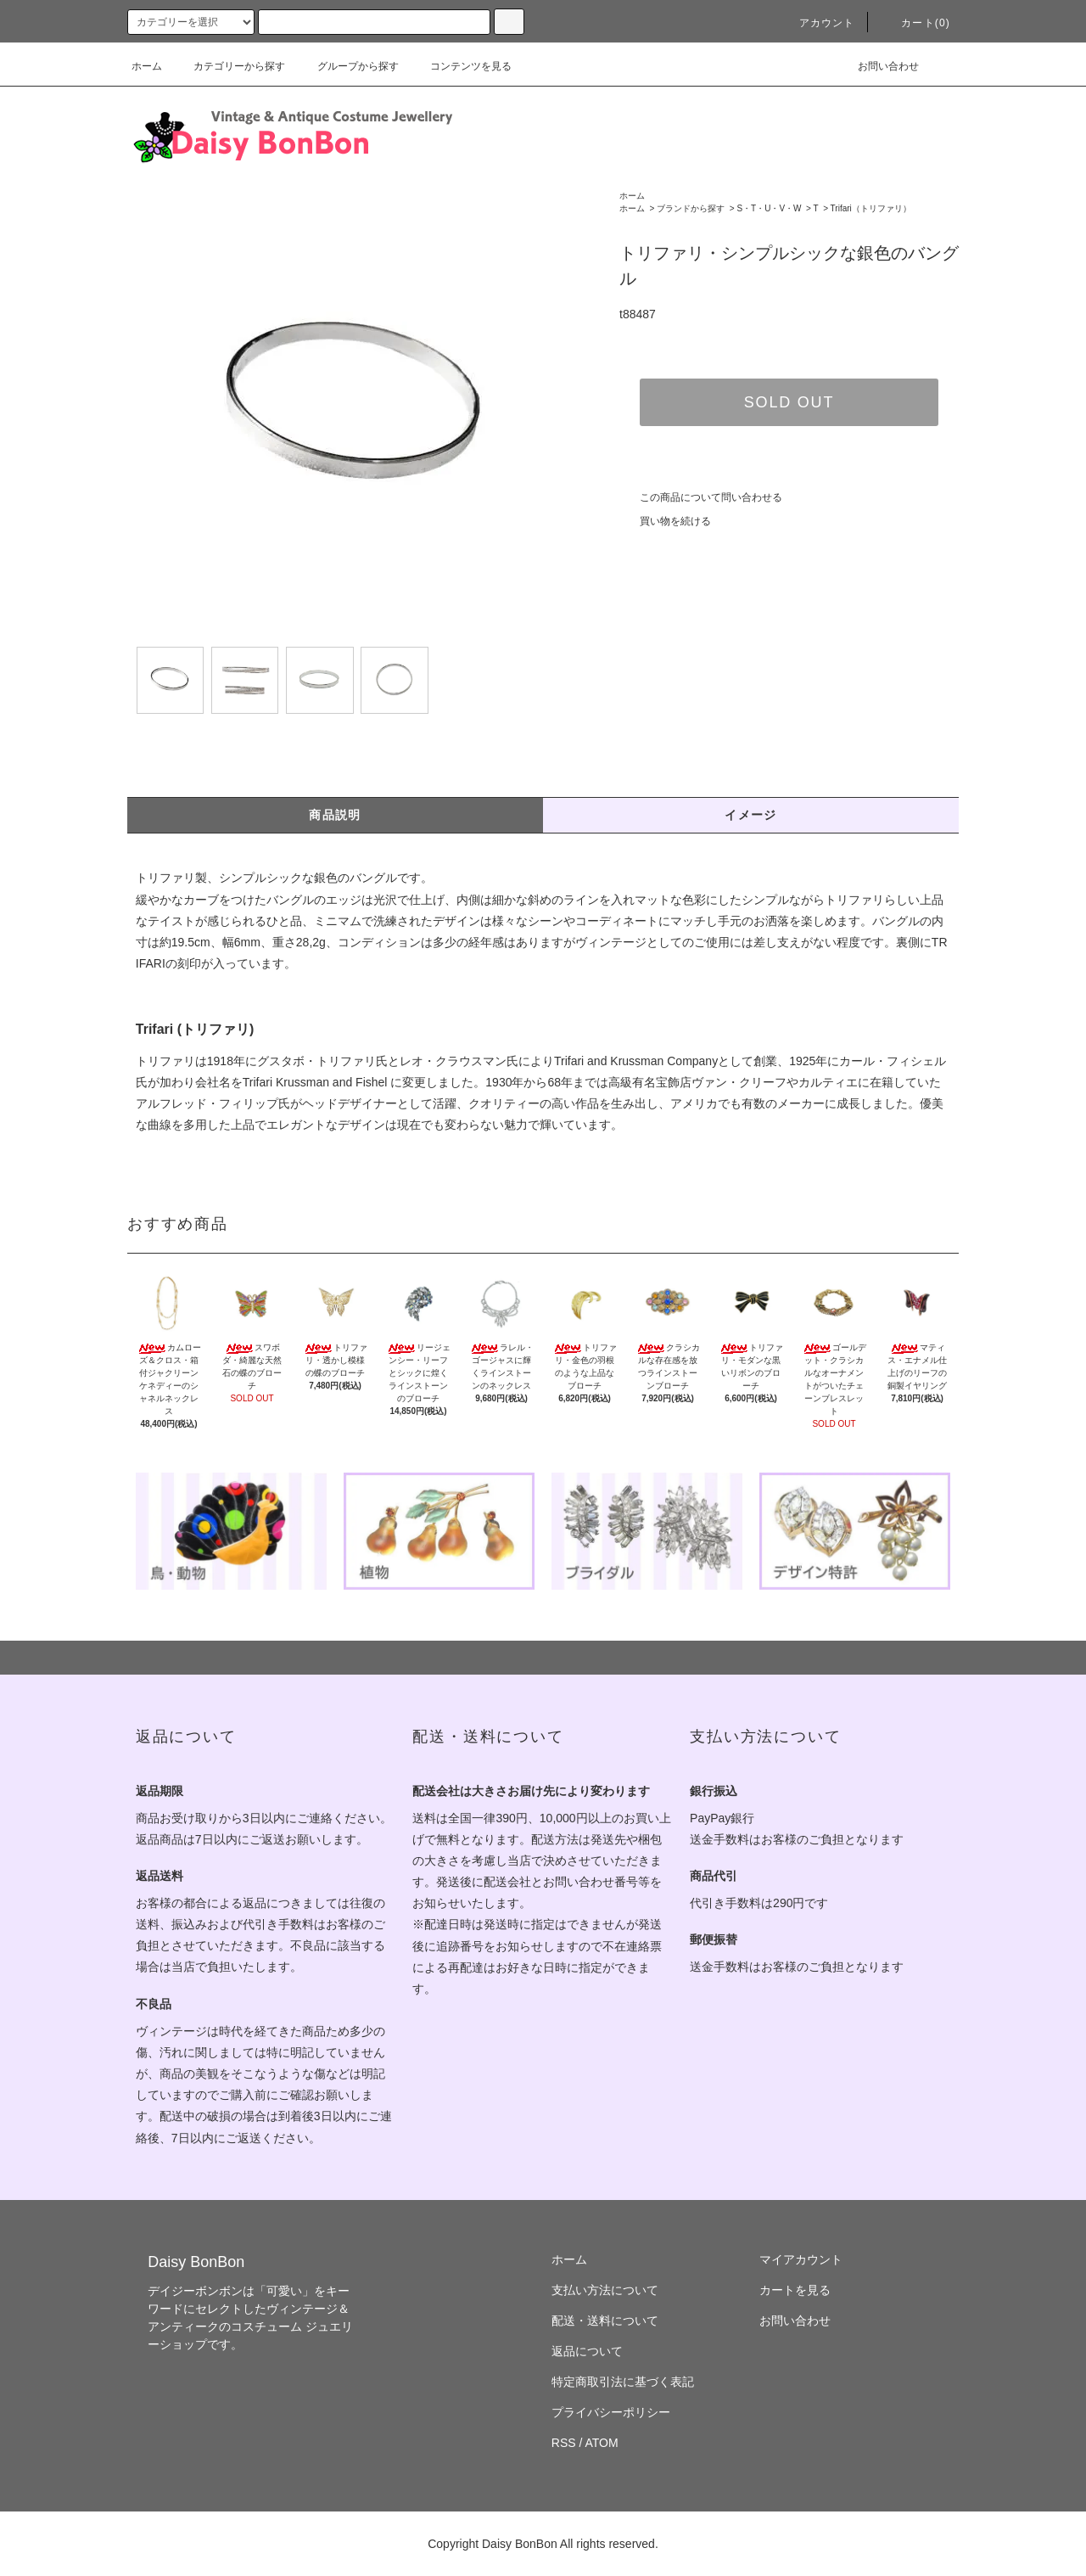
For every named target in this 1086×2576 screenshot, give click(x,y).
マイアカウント (800, 2259)
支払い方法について (604, 2290)
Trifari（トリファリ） (871, 208)
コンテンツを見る (461, 66)
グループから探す (348, 66)
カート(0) (915, 23)
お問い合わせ (878, 66)
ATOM (602, 2443)
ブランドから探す (691, 208)
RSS (563, 2443)
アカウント (817, 23)
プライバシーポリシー (610, 2412)
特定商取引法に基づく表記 (622, 2381)
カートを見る (795, 2290)
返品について (587, 2351)
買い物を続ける (665, 521)
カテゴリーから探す (229, 66)
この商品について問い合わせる (700, 497)
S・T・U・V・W (768, 208)
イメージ (751, 815)
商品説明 (335, 815)
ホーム (147, 66)
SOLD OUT (789, 402)
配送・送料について (604, 2320)
